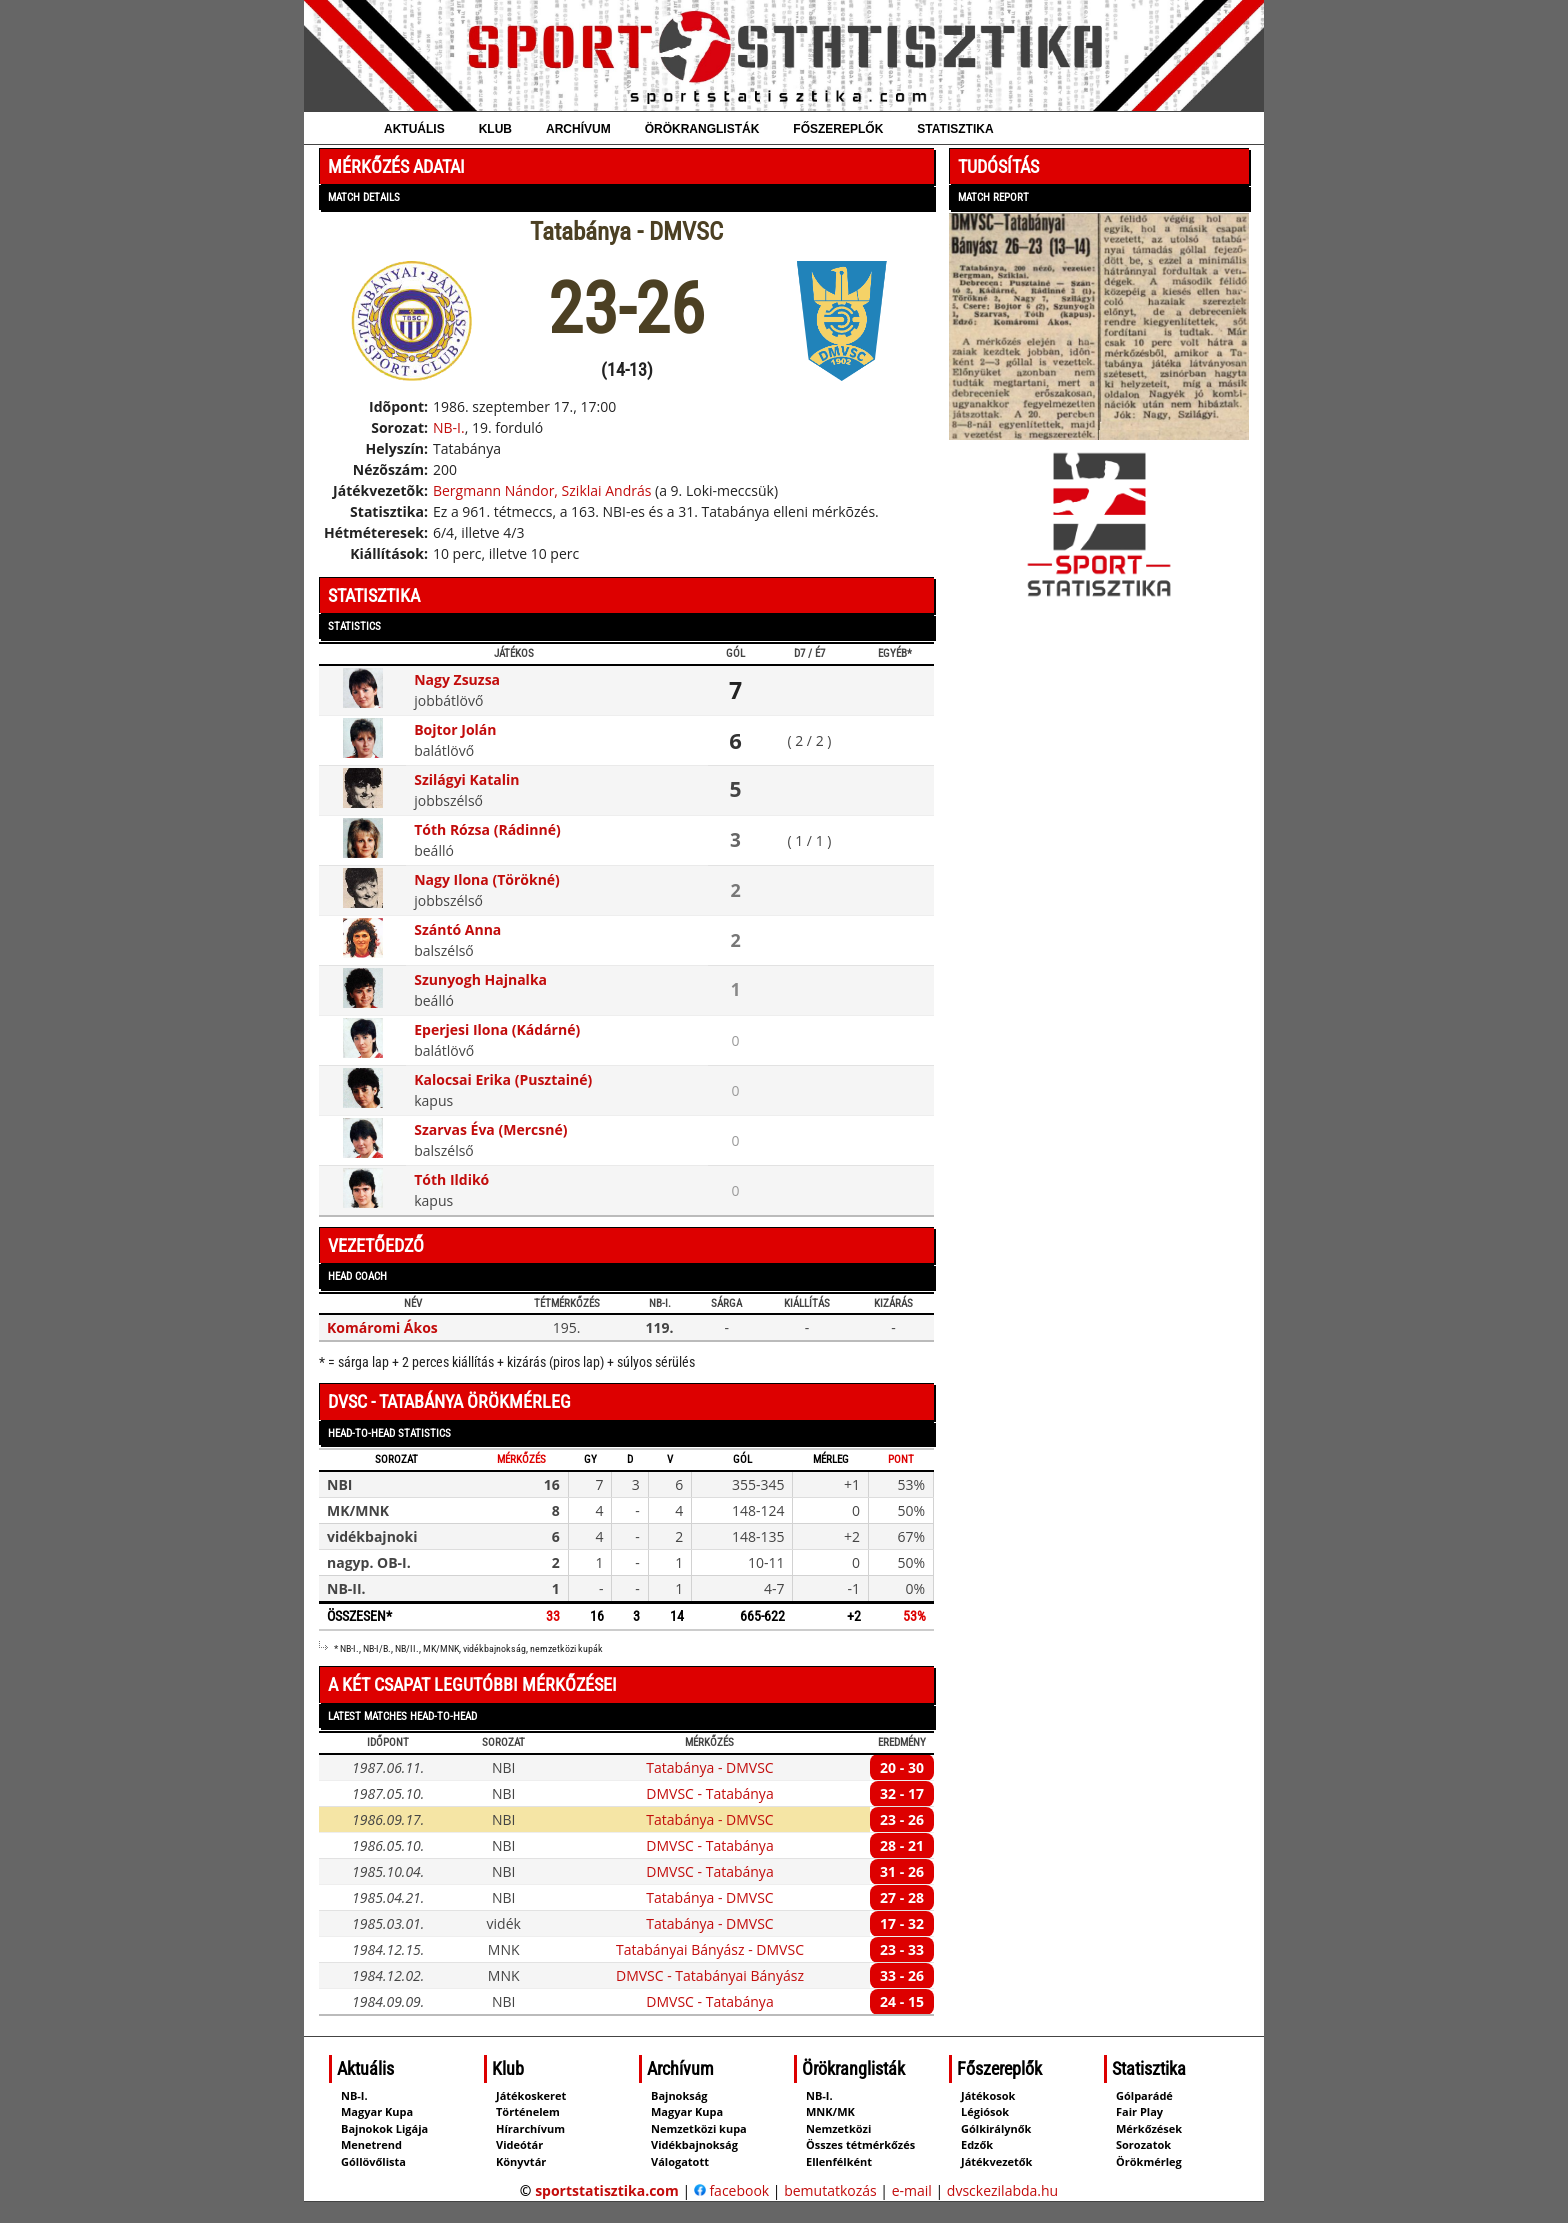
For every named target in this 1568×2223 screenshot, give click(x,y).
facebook (731, 2190)
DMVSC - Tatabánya (709, 1793)
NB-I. (449, 427)
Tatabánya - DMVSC (709, 1767)
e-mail (912, 2190)
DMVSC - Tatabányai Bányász (710, 1975)
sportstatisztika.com (607, 2190)
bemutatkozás (830, 2190)
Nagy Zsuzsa (457, 679)
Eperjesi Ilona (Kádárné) (497, 1029)
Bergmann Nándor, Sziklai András (542, 490)
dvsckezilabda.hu (1002, 2190)
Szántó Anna (457, 929)
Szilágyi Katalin (466, 779)
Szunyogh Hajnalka (480, 979)
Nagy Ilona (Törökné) (487, 879)
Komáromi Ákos (382, 1327)
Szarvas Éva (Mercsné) (490, 1129)
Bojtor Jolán (455, 729)
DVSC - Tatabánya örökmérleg (449, 1401)
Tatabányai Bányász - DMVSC (710, 1949)
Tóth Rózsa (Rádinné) (487, 829)
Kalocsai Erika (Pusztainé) (503, 1079)
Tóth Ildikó (451, 1179)
